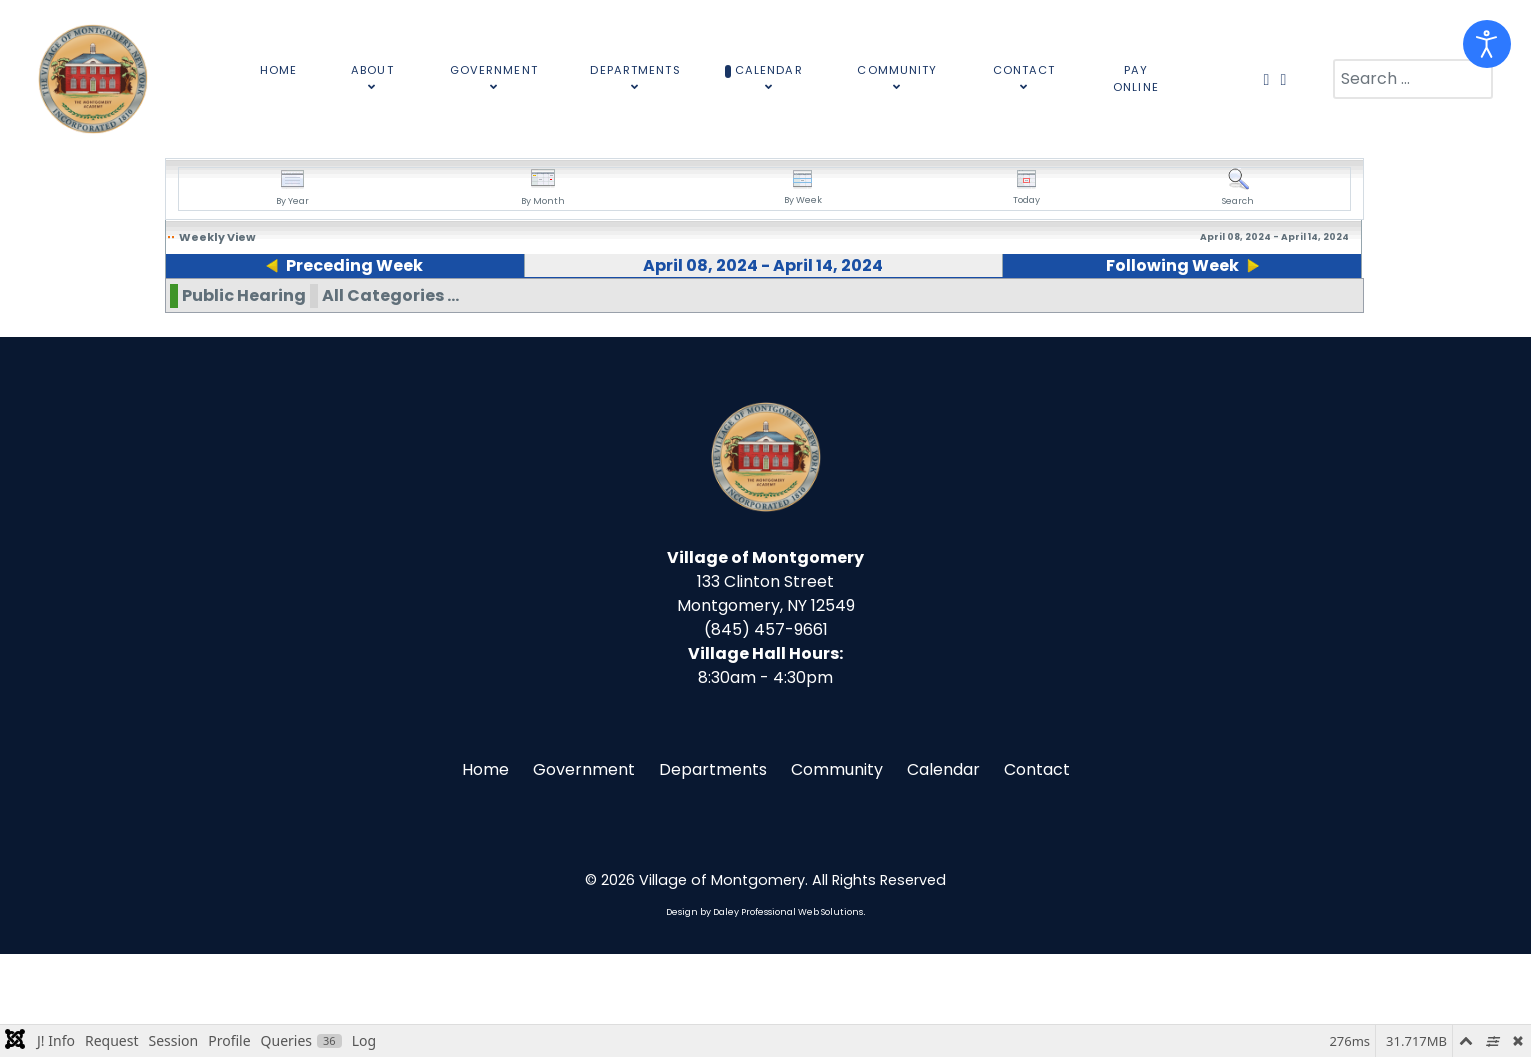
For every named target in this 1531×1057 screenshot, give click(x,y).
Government (584, 872)
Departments (713, 872)
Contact (1037, 872)
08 (175, 311)
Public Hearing (244, 398)
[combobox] (1413, 79)
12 (856, 311)
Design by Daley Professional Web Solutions (764, 1015)
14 (1199, 311)
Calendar (943, 872)
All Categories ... (390, 398)
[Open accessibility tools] (1487, 44)
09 (345, 311)
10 (514, 311)
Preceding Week (346, 265)
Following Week (1179, 265)
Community (837, 872)
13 (1027, 311)
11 (683, 311)
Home (485, 872)
